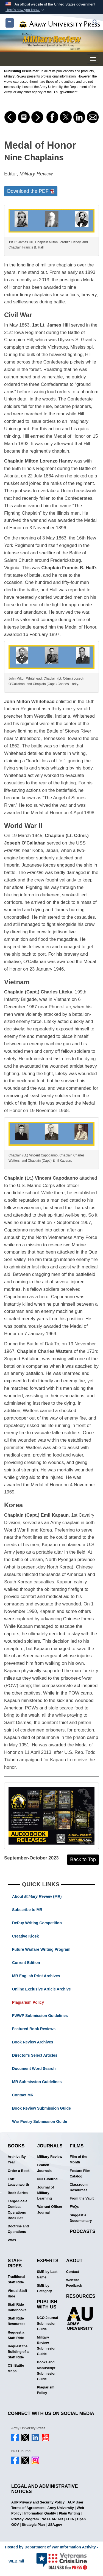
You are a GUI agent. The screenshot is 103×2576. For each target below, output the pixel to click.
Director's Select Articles (34, 2055)
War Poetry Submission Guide (39, 2121)
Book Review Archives (32, 2042)
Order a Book (19, 2171)
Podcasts (82, 2231)
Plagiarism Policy (28, 2002)
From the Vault (82, 2198)
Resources (80, 2296)
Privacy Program (25, 2519)
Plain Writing (69, 2513)
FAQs (74, 2207)
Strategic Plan (33, 2525)
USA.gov (55, 2525)
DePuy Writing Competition (37, 1923)
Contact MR (23, 2095)
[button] (25, 10)
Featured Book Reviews (33, 2029)
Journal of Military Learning (45, 2192)
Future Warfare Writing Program (41, 1949)
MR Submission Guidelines (37, 2082)
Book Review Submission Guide (41, 2108)
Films (76, 2146)
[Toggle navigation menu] (93, 59)
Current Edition (26, 1962)
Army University (60, 2508)
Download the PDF (30, 191)
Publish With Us (47, 2304)
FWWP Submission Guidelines (40, 2015)
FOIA (70, 2519)
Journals (49, 2146)
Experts (47, 2260)
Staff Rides (15, 2263)
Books (16, 2146)
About (74, 2260)
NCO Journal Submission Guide (47, 2323)
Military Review (49, 2157)
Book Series (18, 2193)
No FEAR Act (52, 2519)
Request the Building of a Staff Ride (18, 2351)
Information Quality (40, 2513)
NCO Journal (47, 2179)
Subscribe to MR (27, 1909)
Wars (12, 2240)
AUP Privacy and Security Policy (38, 2502)
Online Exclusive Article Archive (41, 1989)
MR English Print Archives (36, 1976)
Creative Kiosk (25, 1936)
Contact (72, 2272)
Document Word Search (33, 2068)
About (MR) (37, 1896)
